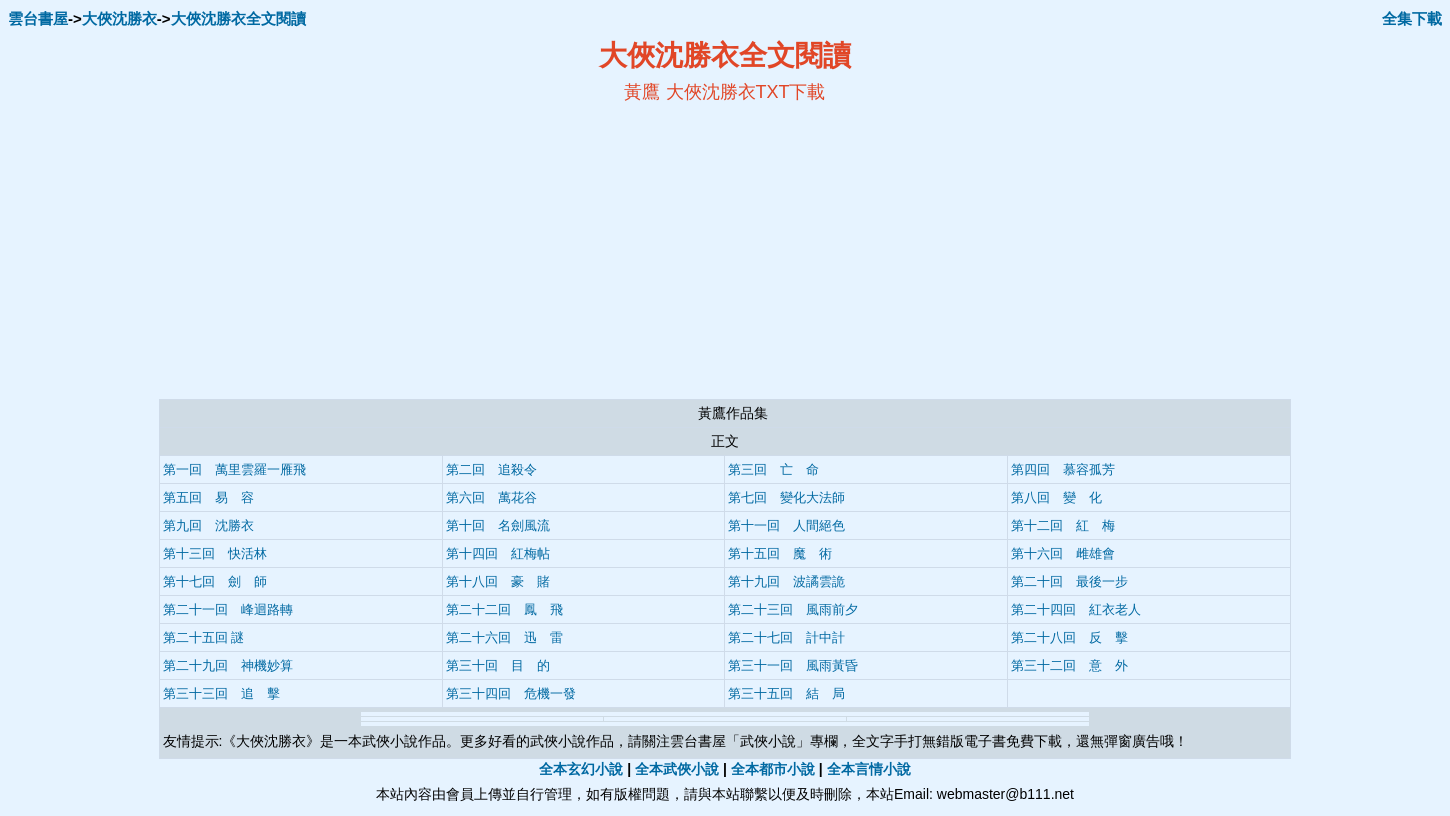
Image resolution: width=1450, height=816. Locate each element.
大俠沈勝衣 (119, 18)
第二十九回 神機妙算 (228, 665)
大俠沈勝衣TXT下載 (746, 92)
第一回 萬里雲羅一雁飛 (234, 469)
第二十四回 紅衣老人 (1076, 609)
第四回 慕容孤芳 (1063, 469)
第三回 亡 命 (773, 469)
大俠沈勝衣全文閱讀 (238, 18)
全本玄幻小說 (581, 769)
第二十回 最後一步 (1069, 581)
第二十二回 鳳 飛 (504, 609)
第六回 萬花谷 (491, 497)
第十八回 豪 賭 (498, 581)
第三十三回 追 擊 (221, 693)
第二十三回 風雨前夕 (793, 609)
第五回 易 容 (208, 497)
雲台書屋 (38, 18)
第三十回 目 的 (498, 665)
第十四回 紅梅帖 (498, 553)
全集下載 (1412, 18)
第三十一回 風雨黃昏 (793, 665)
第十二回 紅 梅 (1063, 525)
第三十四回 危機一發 (511, 693)
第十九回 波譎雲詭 (786, 581)
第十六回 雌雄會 (1063, 553)
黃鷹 (642, 92)
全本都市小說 (773, 769)
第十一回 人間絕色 (786, 525)
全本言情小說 (869, 769)
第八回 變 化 (1056, 497)
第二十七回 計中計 (786, 637)
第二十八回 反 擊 (1069, 637)
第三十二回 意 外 (1069, 665)
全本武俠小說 (677, 769)
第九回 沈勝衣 (208, 525)
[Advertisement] (531, 251)
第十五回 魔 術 (780, 553)
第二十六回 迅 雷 (504, 637)
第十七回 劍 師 (215, 581)
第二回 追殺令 (491, 469)
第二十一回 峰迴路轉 (228, 609)
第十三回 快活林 (215, 553)
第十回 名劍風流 (498, 525)
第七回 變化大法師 (786, 497)
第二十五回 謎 (204, 637)
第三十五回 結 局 (786, 693)
